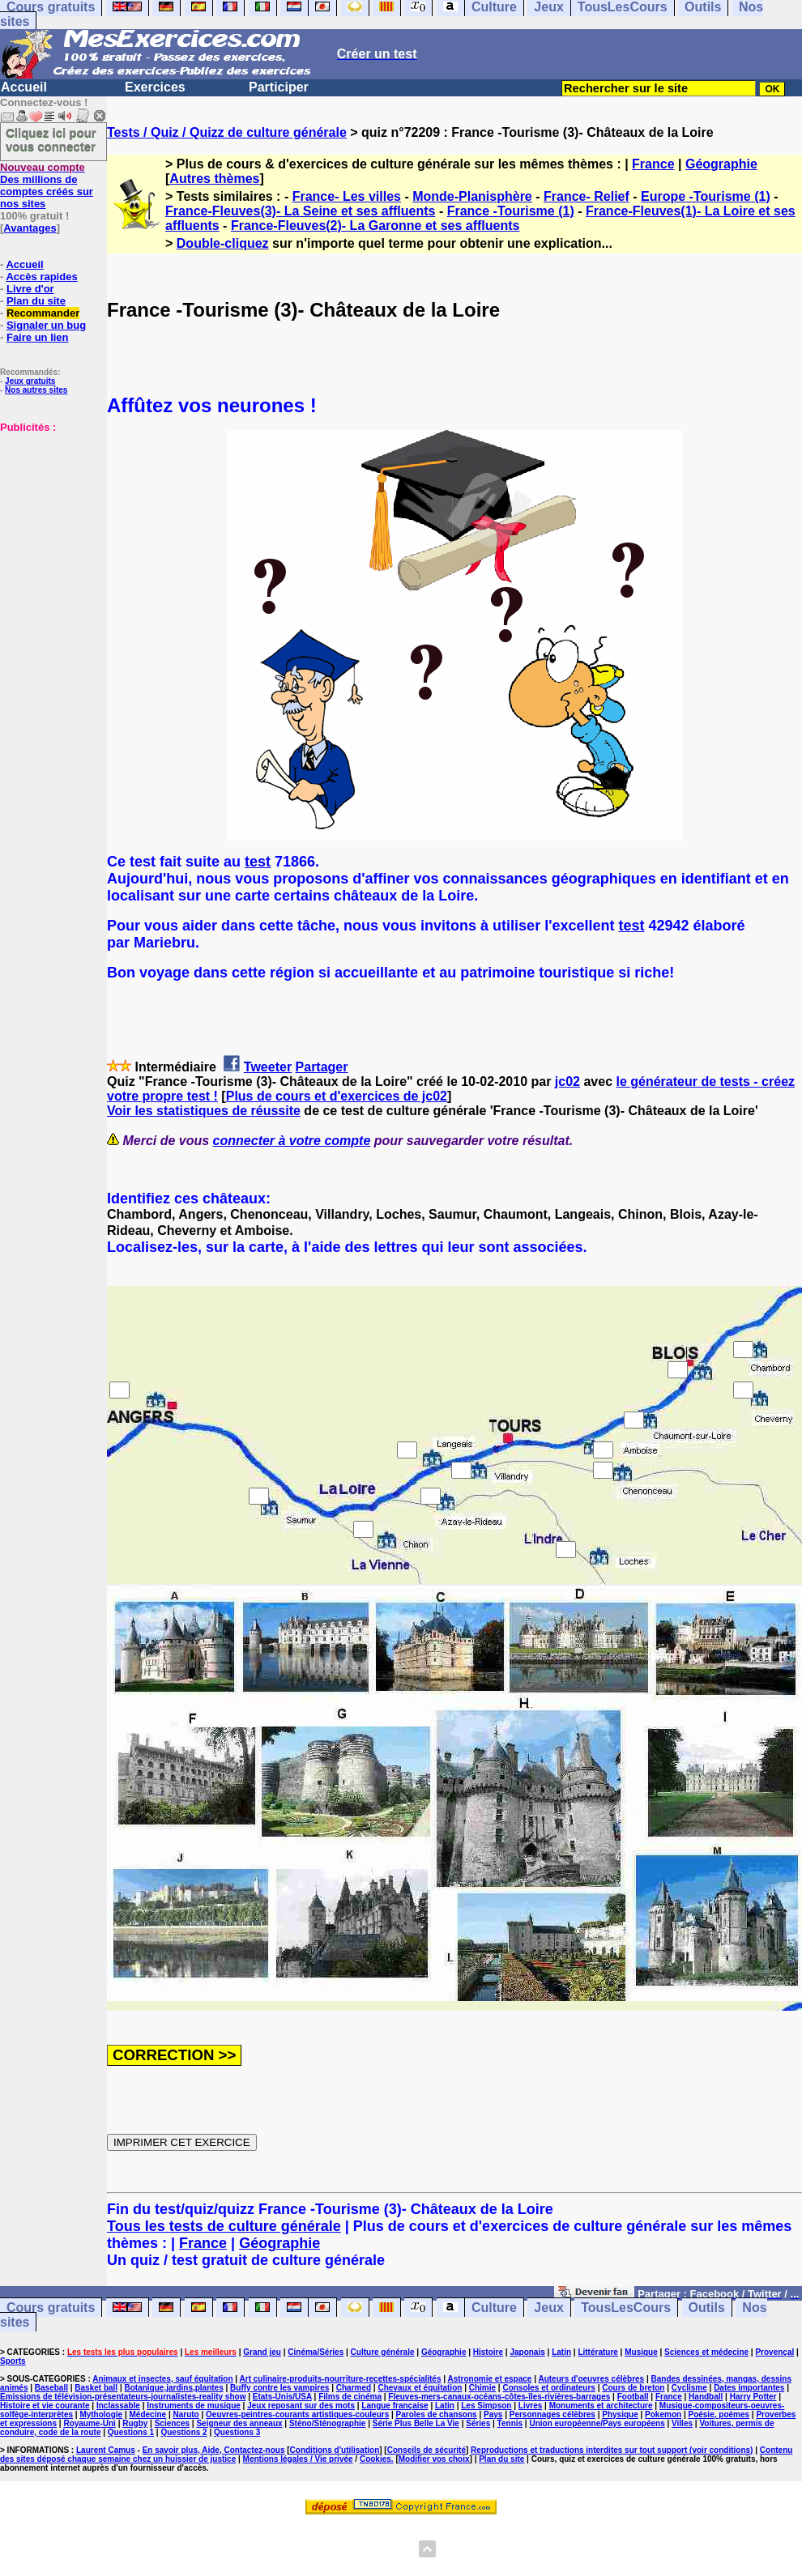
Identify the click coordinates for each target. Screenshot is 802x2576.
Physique (620, 2414)
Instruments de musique (194, 2405)
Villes (682, 2423)
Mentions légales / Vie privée (298, 2459)
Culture (494, 2307)
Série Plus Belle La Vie (416, 2423)
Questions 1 (131, 2432)
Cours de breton (633, 2387)
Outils (707, 2307)
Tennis (510, 2423)
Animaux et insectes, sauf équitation (162, 2378)
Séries (478, 2423)
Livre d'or (30, 289)
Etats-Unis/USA (282, 2396)
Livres (530, 2405)
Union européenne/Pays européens (596, 2423)
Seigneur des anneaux (239, 2423)
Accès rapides (41, 276)
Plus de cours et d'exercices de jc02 (336, 1096)
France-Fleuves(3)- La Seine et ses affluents (300, 211)
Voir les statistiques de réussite (204, 1111)
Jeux (548, 2307)
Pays (493, 2414)
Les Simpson (486, 2405)
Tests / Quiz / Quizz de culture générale (227, 132)
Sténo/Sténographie (327, 2423)
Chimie (482, 2387)
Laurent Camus (105, 2450)
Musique (641, 2352)
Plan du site (36, 301)
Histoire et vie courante (45, 2405)
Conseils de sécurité (426, 2450)
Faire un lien (37, 337)
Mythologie (100, 2414)
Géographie (721, 164)
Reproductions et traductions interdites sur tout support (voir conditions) (612, 2450)
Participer (279, 87)
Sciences (172, 2423)
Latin (561, 2352)
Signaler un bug (46, 325)
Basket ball (96, 2387)
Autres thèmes (214, 178)
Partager (322, 1067)
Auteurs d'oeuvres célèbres (591, 2378)
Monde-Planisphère (472, 196)
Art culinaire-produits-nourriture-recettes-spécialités (341, 2378)
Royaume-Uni (89, 2423)
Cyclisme (689, 2387)
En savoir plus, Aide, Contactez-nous (214, 2450)
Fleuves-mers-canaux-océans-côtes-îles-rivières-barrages (499, 2396)
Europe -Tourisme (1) (705, 196)
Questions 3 (237, 2432)
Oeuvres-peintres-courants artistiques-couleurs (297, 2414)
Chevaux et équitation (420, 2387)
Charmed (353, 2387)
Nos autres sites (36, 389)
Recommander (42, 313)
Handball (706, 2396)
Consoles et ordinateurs (548, 2387)
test (258, 862)
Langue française (394, 2405)
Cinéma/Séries (315, 2352)
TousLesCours (626, 2307)
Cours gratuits (50, 2307)
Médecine (148, 2414)
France (653, 164)
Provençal (774, 2352)
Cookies (375, 2459)
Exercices (155, 87)
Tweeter (268, 1067)
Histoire (488, 2352)
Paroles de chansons (436, 2414)
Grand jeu (262, 2352)
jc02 (567, 1081)
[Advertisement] (48, 514)
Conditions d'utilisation (335, 2450)
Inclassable (118, 2405)
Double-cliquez (223, 243)
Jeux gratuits (30, 381)
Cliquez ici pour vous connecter (51, 139)
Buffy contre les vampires (279, 2387)
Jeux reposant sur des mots (301, 2405)
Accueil (24, 87)
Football (633, 2396)
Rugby (134, 2423)
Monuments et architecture (601, 2405)
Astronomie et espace (489, 2378)
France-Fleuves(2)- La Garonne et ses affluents (375, 225)
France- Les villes (346, 196)
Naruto (185, 2414)
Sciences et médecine (706, 2352)
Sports (13, 2361)
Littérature (597, 2352)
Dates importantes (749, 2387)
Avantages (29, 228)
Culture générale (383, 2352)
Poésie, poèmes (718, 2414)
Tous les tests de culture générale (224, 2226)
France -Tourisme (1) (510, 211)
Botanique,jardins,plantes (174, 2387)
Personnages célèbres (552, 2414)
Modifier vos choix (434, 2459)
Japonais (527, 2352)
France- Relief (586, 196)
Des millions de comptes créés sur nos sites (46, 185)
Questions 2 (183, 2432)
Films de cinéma (350, 2396)
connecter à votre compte (292, 1140)
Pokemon (663, 2414)
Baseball (51, 2387)
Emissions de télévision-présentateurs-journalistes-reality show (122, 2396)
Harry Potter (753, 2396)
